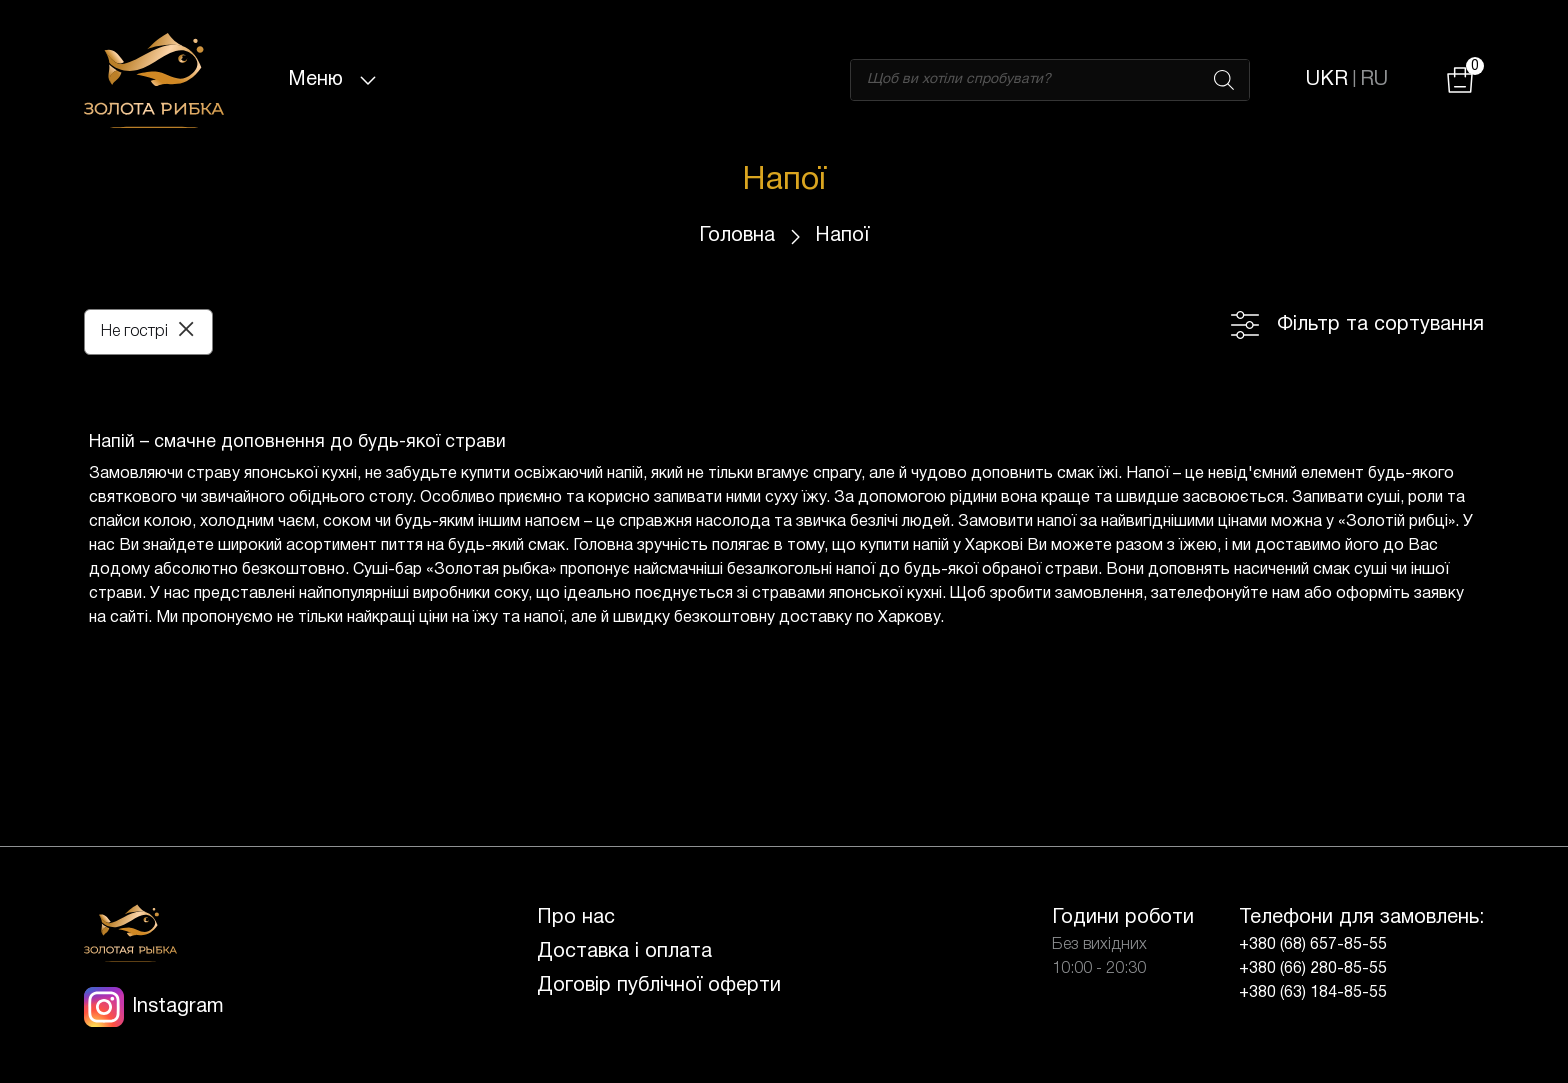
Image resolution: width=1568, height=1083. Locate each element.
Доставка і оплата (624, 952)
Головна (737, 236)
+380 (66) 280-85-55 (1313, 969)
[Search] (1224, 80)
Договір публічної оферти (659, 986)
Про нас (576, 918)
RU (1374, 80)
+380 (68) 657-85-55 (1313, 945)
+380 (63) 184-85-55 (1313, 993)
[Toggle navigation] (368, 80)
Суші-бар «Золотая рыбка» (454, 570)
